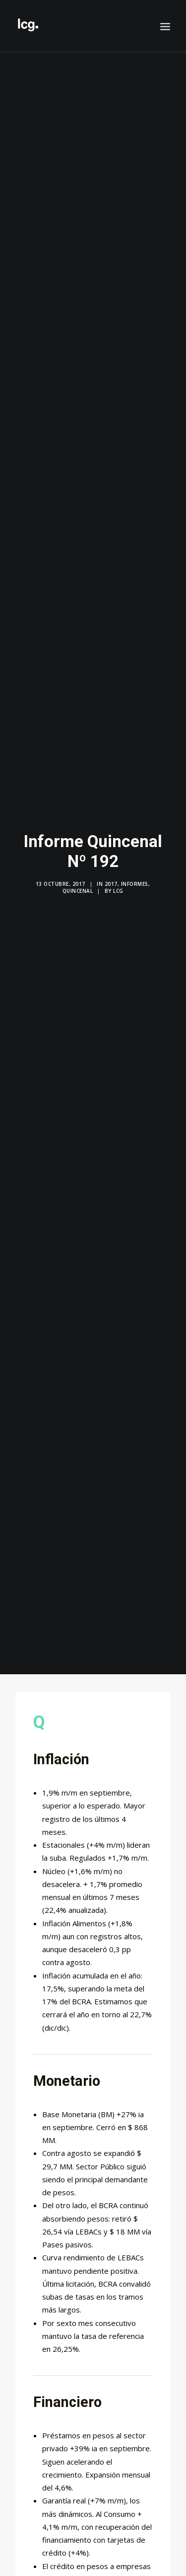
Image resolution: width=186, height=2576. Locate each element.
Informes (134, 871)
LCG (118, 878)
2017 (111, 871)
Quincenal (77, 878)
